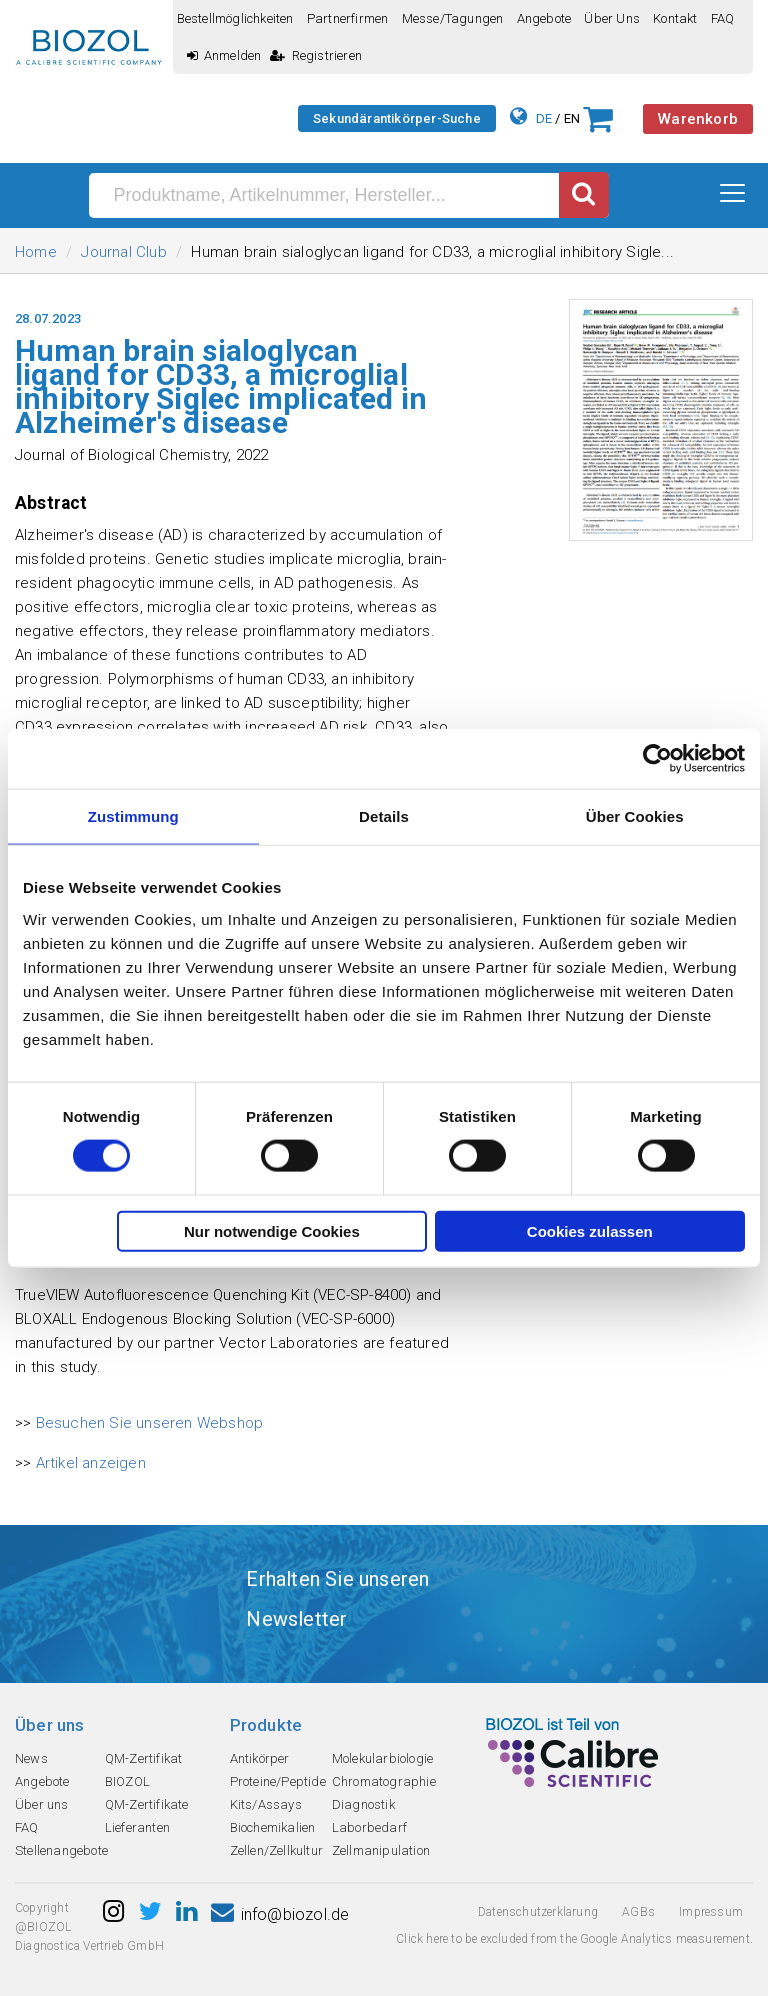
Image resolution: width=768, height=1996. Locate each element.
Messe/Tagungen (453, 18)
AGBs (638, 1912)
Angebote (544, 18)
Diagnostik (363, 1804)
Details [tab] (384, 816)
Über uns (612, 18)
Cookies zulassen (590, 1230)
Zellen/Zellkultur (276, 1850)
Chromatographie (384, 1781)
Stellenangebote (61, 1850)
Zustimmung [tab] (133, 816)
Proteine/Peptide (278, 1781)
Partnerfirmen (348, 18)
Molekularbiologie (382, 1758)
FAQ (723, 18)
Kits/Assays (266, 1804)
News (31, 1758)
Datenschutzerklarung (538, 1912)
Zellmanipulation (381, 1850)
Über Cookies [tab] (635, 816)
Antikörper (260, 1758)
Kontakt (675, 18)
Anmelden (224, 55)
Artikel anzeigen (91, 1463)
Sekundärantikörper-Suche (397, 118)
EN (572, 118)
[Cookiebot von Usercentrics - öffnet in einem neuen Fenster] (657, 759)
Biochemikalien (273, 1827)
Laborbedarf (369, 1827)
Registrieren (316, 55)
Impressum (711, 1912)
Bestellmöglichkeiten (235, 18)
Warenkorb (698, 119)
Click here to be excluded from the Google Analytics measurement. (574, 1939)
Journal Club (123, 252)
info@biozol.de (280, 1914)
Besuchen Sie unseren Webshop (150, 1423)
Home (36, 252)
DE (544, 118)
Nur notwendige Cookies (272, 1230)
